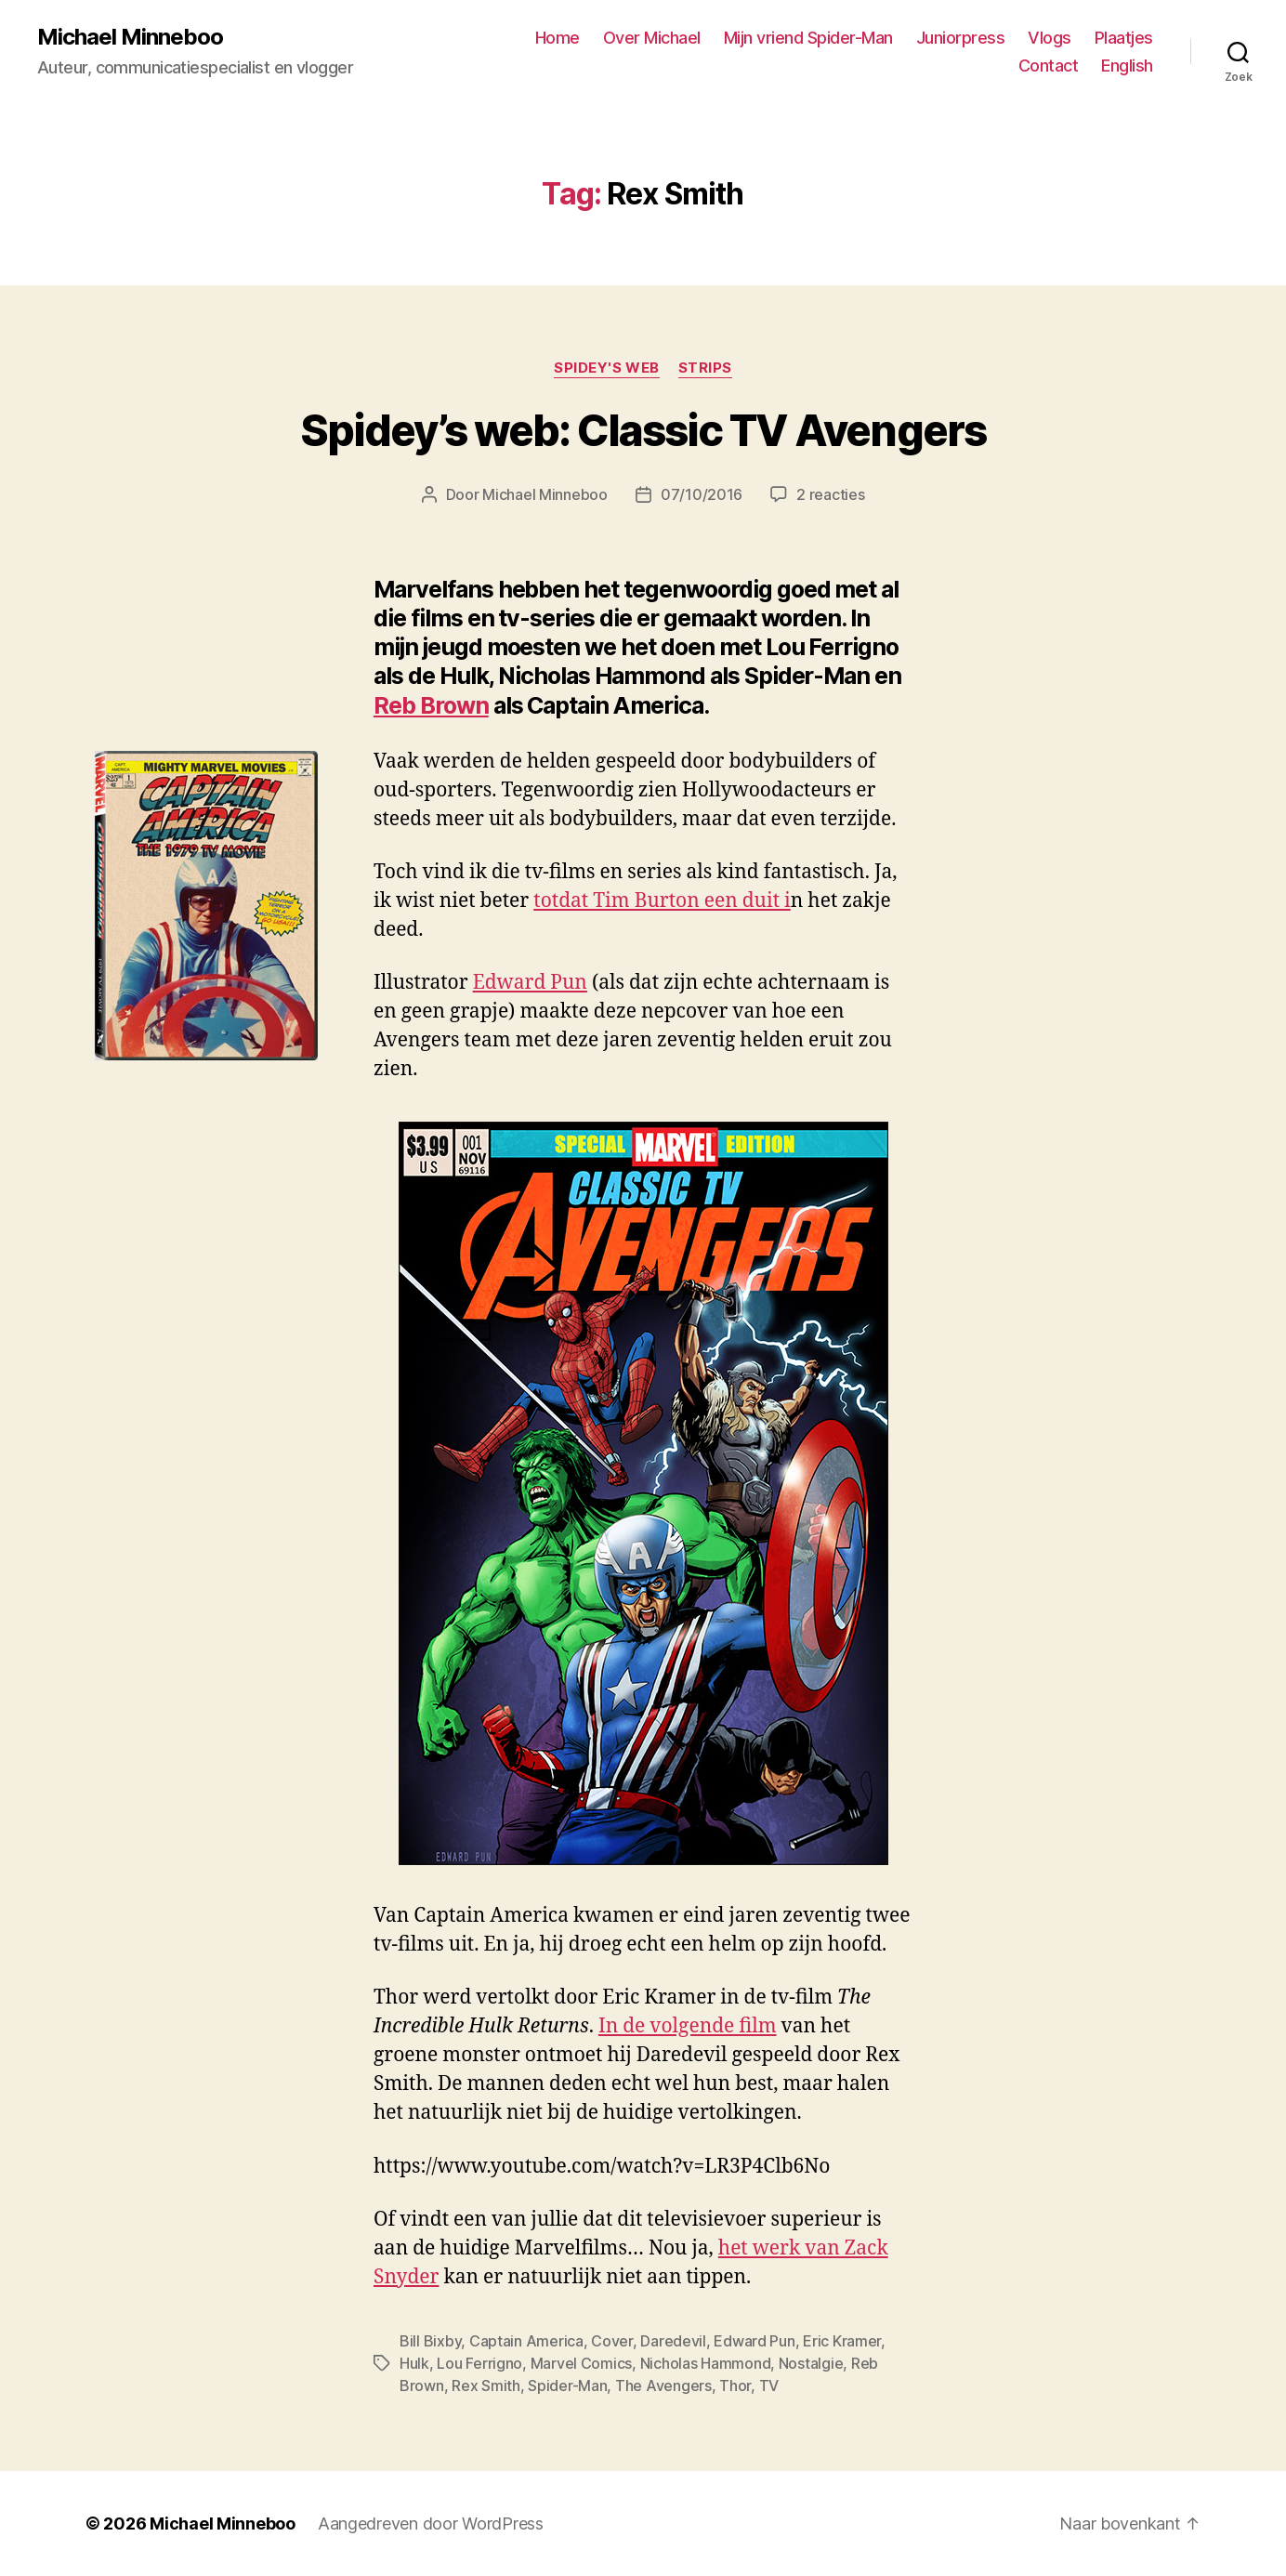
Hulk (414, 2363)
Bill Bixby (430, 2341)
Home (557, 37)
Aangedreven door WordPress (431, 2523)
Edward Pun (530, 982)
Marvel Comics (582, 2363)
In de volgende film (687, 2026)
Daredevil (673, 2341)
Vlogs (1049, 37)
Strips (705, 368)
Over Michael (652, 37)
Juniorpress (960, 37)
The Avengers (663, 2385)
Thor (735, 2385)
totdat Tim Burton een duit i (662, 900)
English (1127, 65)
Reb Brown (431, 705)
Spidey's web (607, 368)
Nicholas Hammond (705, 2363)
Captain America (526, 2341)
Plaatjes (1124, 37)
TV (769, 2385)
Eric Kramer (842, 2341)
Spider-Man (567, 2385)
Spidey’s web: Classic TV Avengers (643, 430)
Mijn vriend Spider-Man (808, 37)
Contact (1048, 65)
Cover (612, 2341)
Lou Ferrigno (479, 2363)
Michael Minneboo (130, 37)
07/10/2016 (701, 494)
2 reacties (830, 494)
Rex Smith (486, 2385)
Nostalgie (811, 2363)
